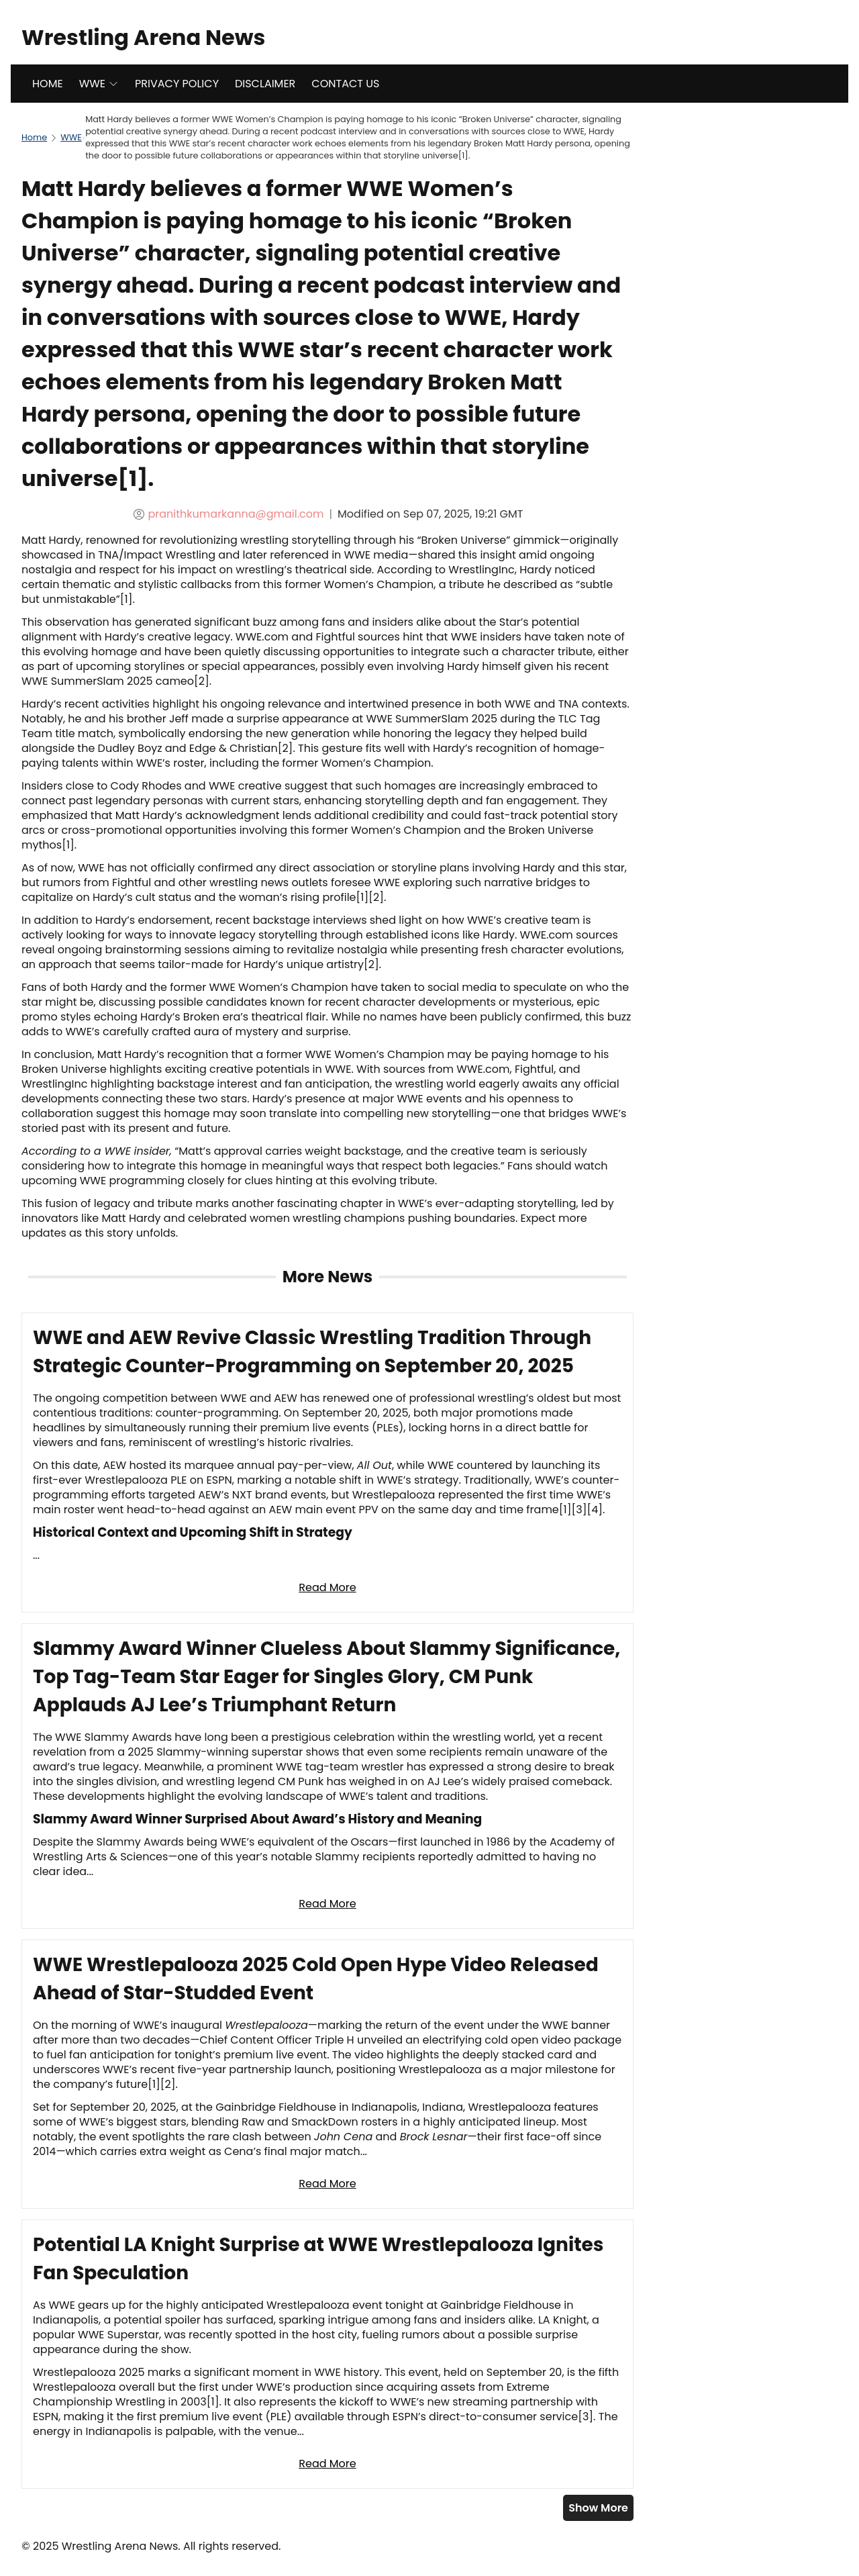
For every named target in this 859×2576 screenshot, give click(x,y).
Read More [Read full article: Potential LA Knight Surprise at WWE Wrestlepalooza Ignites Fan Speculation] (327, 2463)
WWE (99, 83)
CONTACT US (345, 83)
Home (34, 137)
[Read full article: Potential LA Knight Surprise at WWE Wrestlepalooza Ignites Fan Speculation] (327, 2354)
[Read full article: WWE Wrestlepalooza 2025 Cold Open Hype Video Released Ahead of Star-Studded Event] (327, 2074)
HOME (47, 83)
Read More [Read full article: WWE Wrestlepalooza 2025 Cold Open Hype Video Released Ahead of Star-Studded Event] (327, 2183)
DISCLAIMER (265, 83)
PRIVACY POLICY (177, 83)
